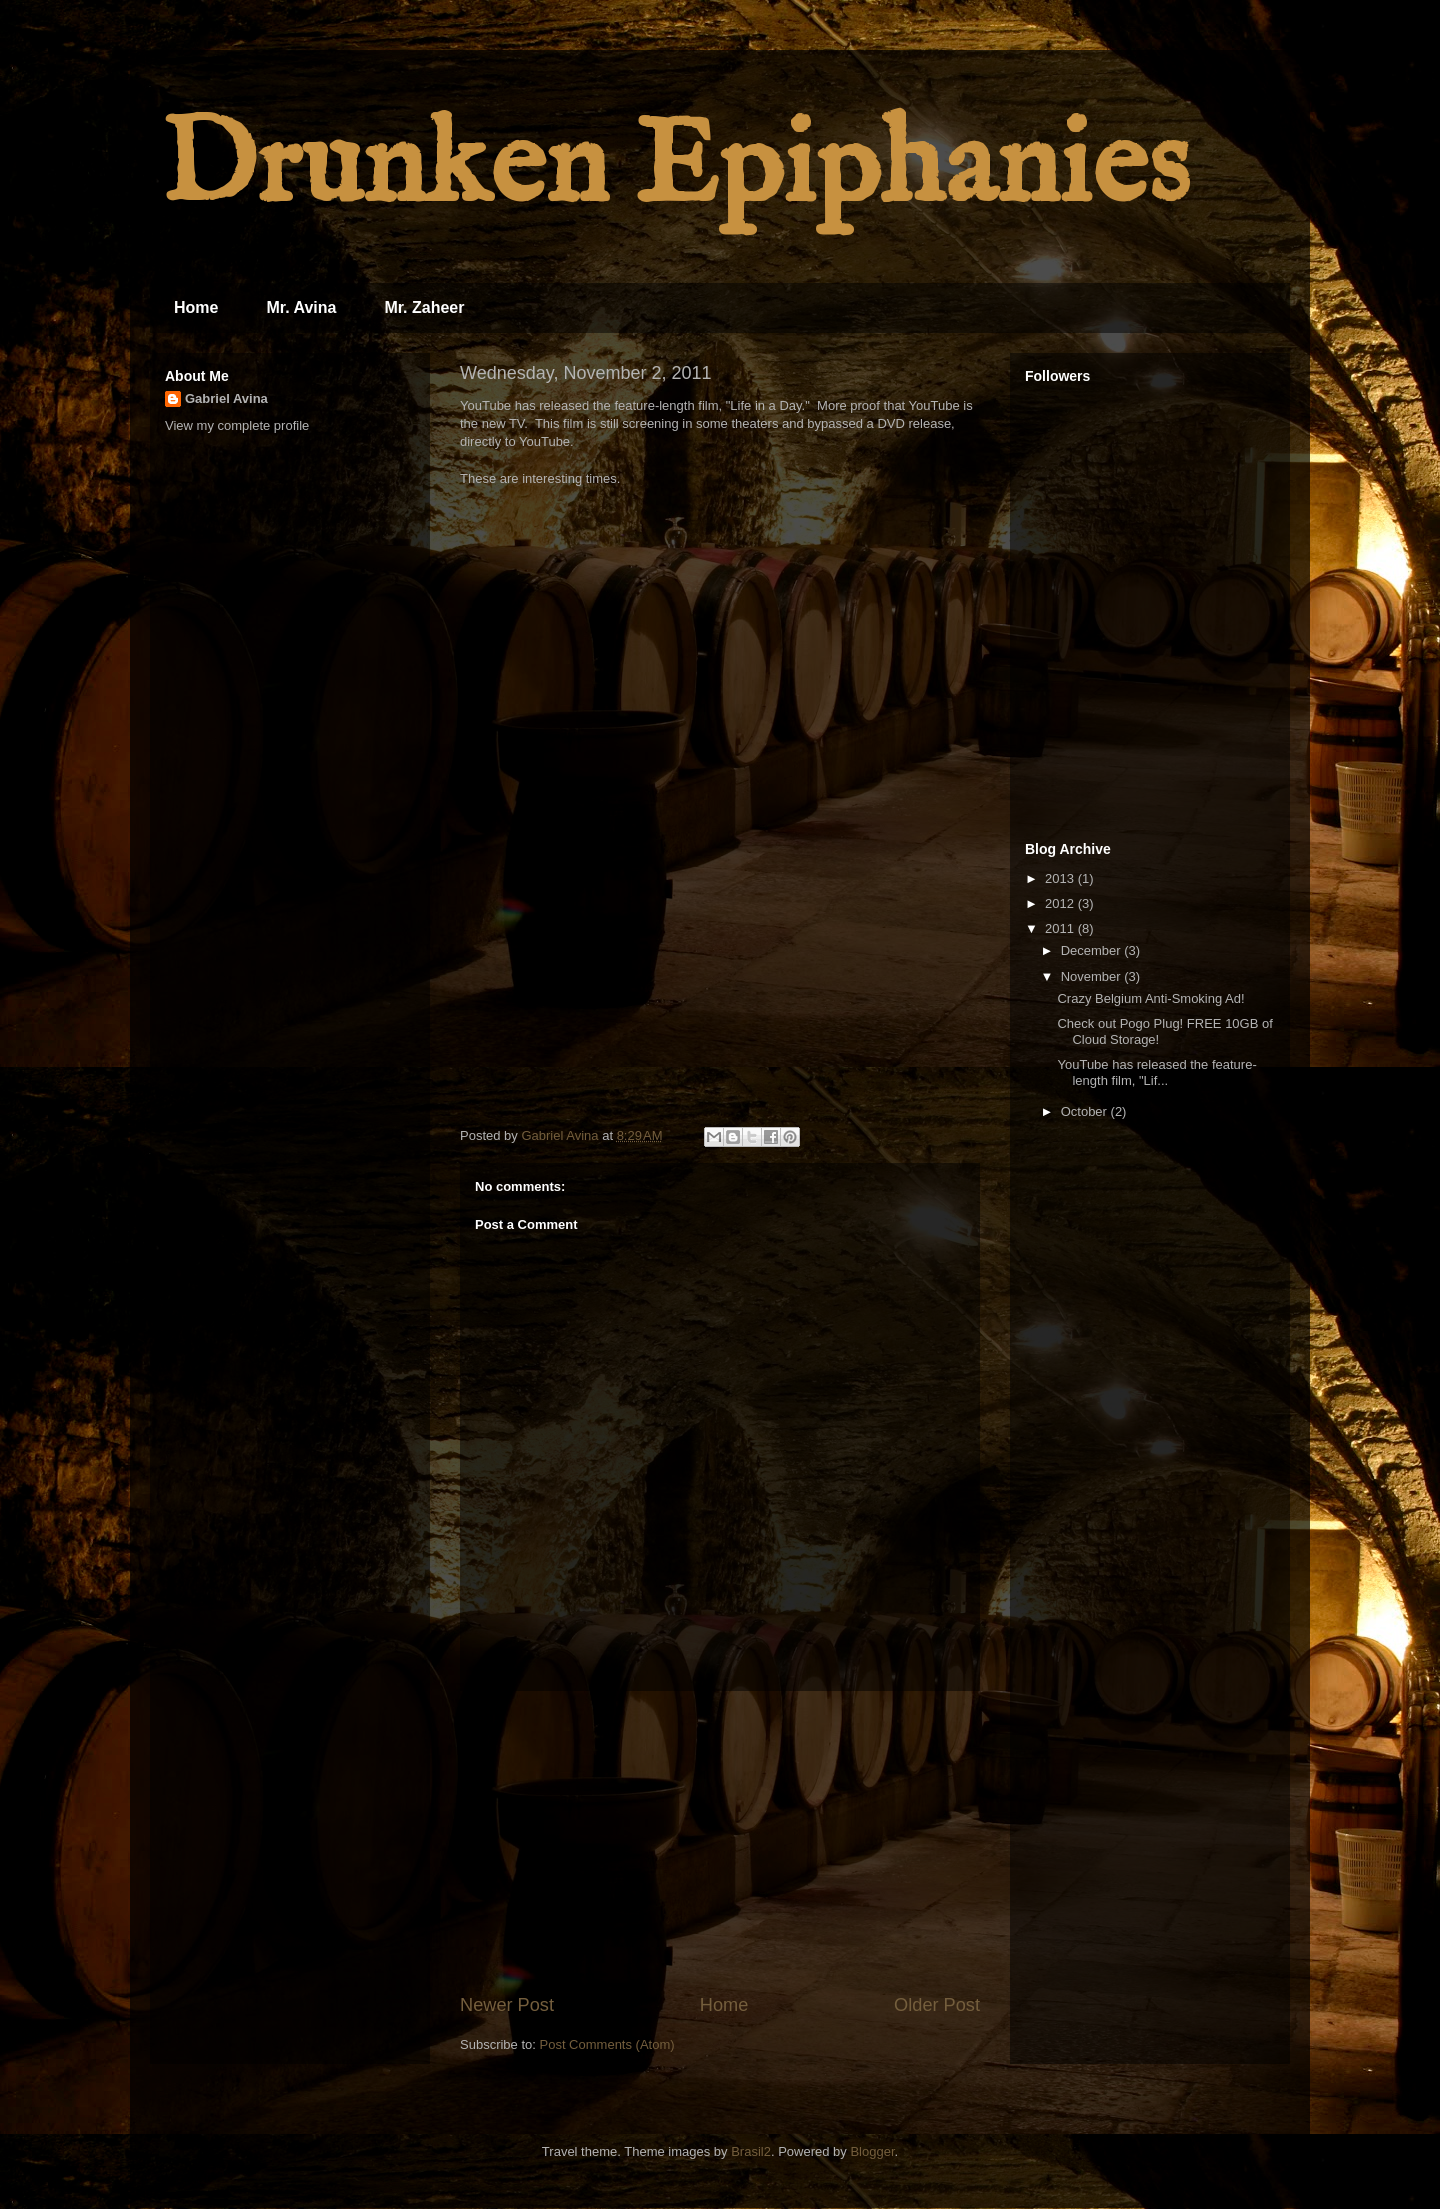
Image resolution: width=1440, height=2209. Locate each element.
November (1093, 976)
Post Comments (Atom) (607, 2044)
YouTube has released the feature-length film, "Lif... (1156, 1072)
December (1093, 950)
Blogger (872, 2151)
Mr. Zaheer (424, 307)
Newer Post (507, 2005)
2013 (1061, 878)
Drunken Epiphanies (674, 168)
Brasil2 (751, 2151)
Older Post (937, 2005)
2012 (1061, 903)
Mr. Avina (301, 307)
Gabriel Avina (226, 398)
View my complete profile (237, 425)
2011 (1061, 928)
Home (196, 307)
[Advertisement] (720, 1842)
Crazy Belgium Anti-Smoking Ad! (1150, 998)
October (1086, 1111)
